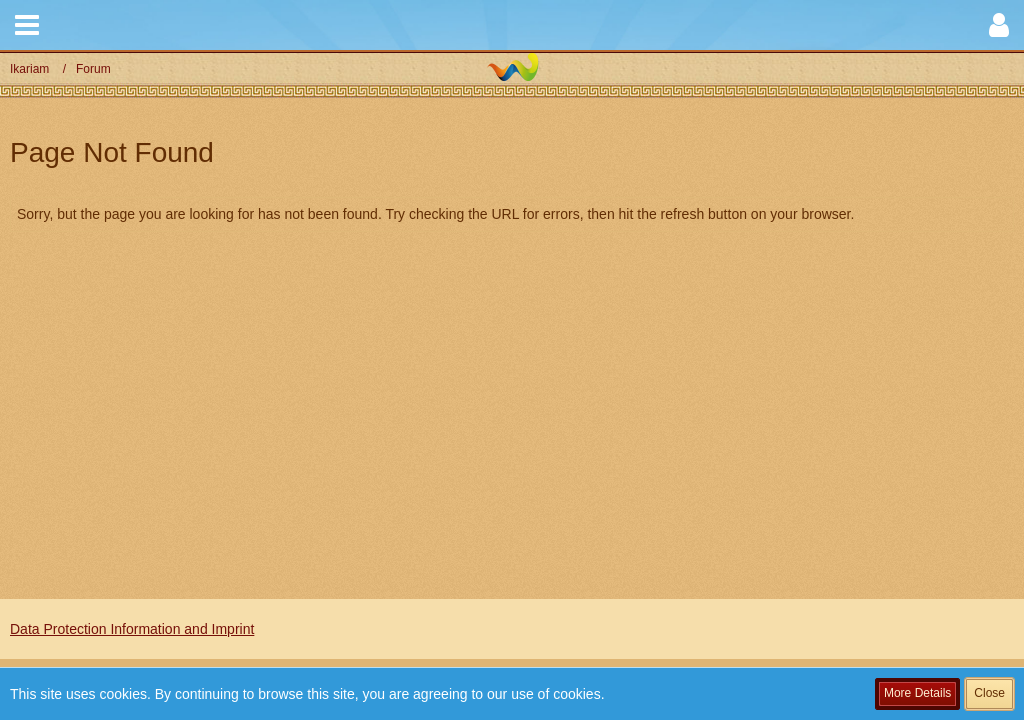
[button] (27, 25)
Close (989, 693)
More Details (917, 693)
